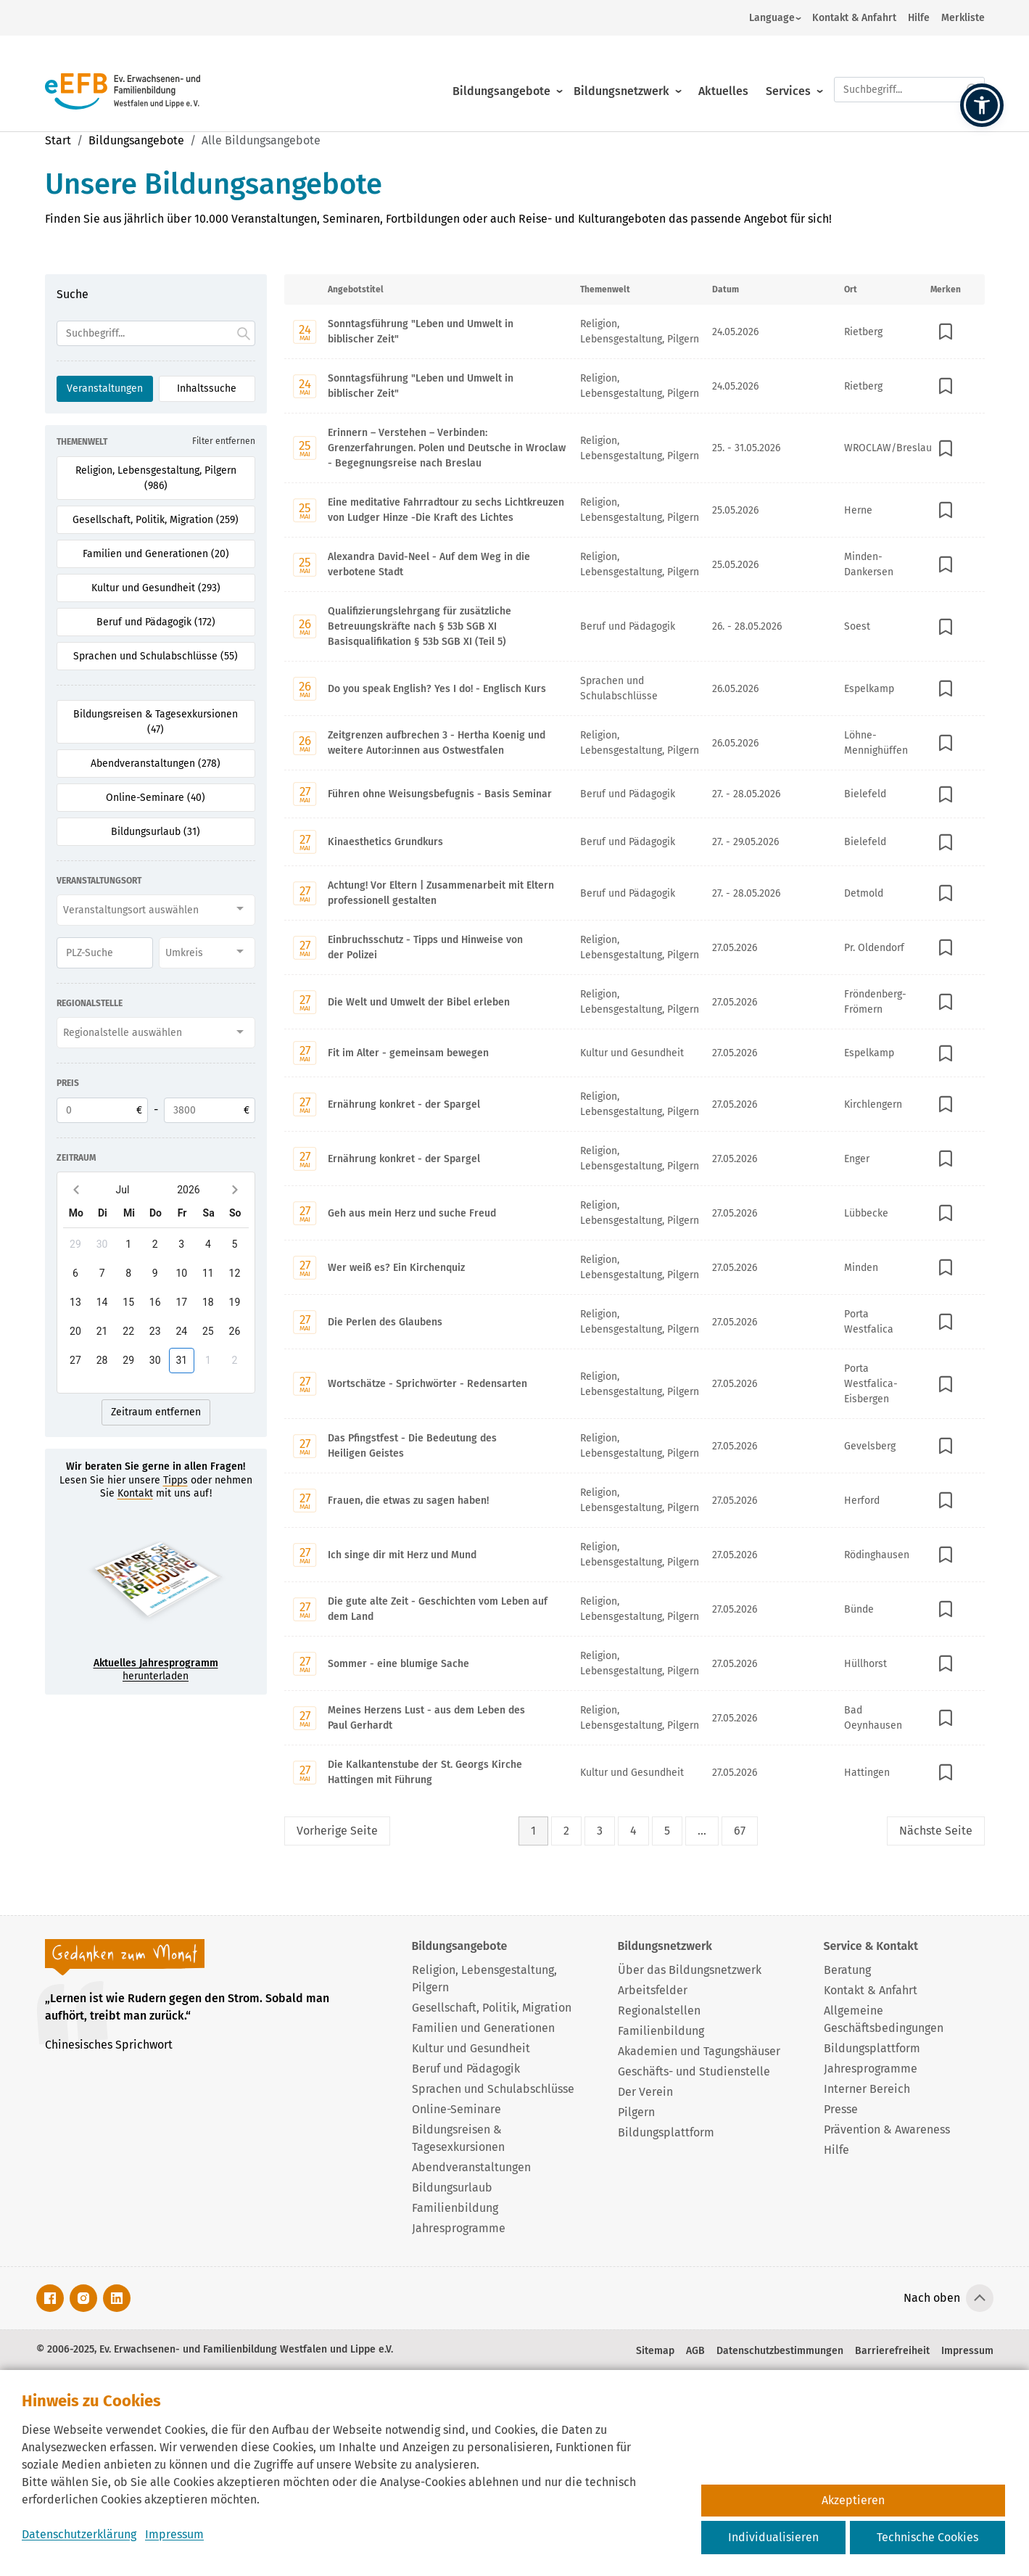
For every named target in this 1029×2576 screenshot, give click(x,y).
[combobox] (156, 910)
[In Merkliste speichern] (946, 331)
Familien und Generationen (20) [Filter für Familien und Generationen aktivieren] (156, 554)
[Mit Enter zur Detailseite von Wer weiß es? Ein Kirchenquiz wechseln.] (634, 1267)
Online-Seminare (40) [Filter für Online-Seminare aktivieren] (155, 797)
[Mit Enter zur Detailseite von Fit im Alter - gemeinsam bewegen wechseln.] (634, 1053)
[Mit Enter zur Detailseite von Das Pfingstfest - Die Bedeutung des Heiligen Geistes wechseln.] (634, 1445)
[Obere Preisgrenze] (209, 1110)
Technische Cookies (927, 2537)
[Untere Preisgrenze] (102, 1110)
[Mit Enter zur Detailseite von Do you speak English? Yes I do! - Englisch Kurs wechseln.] (634, 688)
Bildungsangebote (501, 74)
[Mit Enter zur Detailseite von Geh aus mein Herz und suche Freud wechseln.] (634, 1212)
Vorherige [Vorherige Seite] (337, 1831)
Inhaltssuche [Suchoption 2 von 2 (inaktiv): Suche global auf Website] (206, 388)
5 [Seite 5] (667, 1831)
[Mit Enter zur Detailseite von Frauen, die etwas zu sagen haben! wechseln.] (634, 1500)
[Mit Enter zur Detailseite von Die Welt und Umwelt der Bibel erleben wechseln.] (634, 1001)
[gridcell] (75, 1244)
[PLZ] (105, 952)
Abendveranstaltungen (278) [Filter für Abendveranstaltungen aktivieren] (155, 763)
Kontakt (135, 1493)
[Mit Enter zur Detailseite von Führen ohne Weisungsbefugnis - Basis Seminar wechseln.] (634, 794)
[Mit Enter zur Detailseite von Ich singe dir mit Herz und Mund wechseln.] (634, 1554)
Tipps (175, 1480)
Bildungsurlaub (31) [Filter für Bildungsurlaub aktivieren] (155, 832)
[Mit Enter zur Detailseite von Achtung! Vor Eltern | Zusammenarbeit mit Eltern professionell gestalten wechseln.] (634, 892)
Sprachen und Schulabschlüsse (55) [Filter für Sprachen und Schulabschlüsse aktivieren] (155, 656)
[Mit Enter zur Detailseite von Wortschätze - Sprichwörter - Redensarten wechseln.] (634, 1383)
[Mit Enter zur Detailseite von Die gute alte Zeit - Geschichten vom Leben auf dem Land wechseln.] (634, 1608)
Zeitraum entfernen (156, 1412)
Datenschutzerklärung (79, 2534)
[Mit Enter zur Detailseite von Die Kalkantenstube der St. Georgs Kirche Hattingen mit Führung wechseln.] (634, 1772)
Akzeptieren (853, 2500)
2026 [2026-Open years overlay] (188, 1190)
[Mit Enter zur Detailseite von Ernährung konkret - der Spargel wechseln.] (634, 1104)
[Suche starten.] (973, 73)
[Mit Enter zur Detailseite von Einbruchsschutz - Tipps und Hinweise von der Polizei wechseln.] (634, 947)
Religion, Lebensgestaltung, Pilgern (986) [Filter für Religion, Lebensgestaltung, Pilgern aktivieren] (155, 478)
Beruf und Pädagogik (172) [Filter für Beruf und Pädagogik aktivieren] (155, 622)
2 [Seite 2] (566, 1831)
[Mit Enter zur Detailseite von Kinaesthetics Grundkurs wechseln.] (634, 841)
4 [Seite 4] (633, 1831)
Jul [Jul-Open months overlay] (123, 1190)
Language (772, 18)
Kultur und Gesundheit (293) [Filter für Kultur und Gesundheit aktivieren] (155, 588)
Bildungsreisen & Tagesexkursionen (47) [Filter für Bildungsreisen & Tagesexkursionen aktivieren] (155, 722)
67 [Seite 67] (739, 1831)
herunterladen (156, 1669)
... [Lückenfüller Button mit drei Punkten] (702, 1831)
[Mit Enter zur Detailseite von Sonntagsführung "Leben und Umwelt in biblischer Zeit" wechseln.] (634, 331)
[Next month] (235, 1189)
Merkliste (963, 18)
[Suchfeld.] (909, 73)
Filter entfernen (223, 441)
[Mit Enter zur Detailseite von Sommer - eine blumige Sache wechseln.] (634, 1663)
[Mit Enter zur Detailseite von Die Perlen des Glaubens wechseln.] (634, 1321)
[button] (982, 105)
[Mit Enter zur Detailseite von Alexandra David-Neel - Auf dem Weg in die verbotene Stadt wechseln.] (634, 564)
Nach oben (932, 2298)
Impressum (174, 2534)
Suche (72, 294)
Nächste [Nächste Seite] (935, 1831)
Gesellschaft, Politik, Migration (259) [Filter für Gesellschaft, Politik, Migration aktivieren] (156, 520)
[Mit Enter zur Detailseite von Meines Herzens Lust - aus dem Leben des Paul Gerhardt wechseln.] (634, 1717)
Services (788, 74)
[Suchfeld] (156, 333)
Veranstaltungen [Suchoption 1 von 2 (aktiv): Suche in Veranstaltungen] (105, 388)
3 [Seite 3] (600, 1831)
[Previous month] (76, 1189)
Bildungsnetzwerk (621, 74)
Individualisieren (773, 2537)
